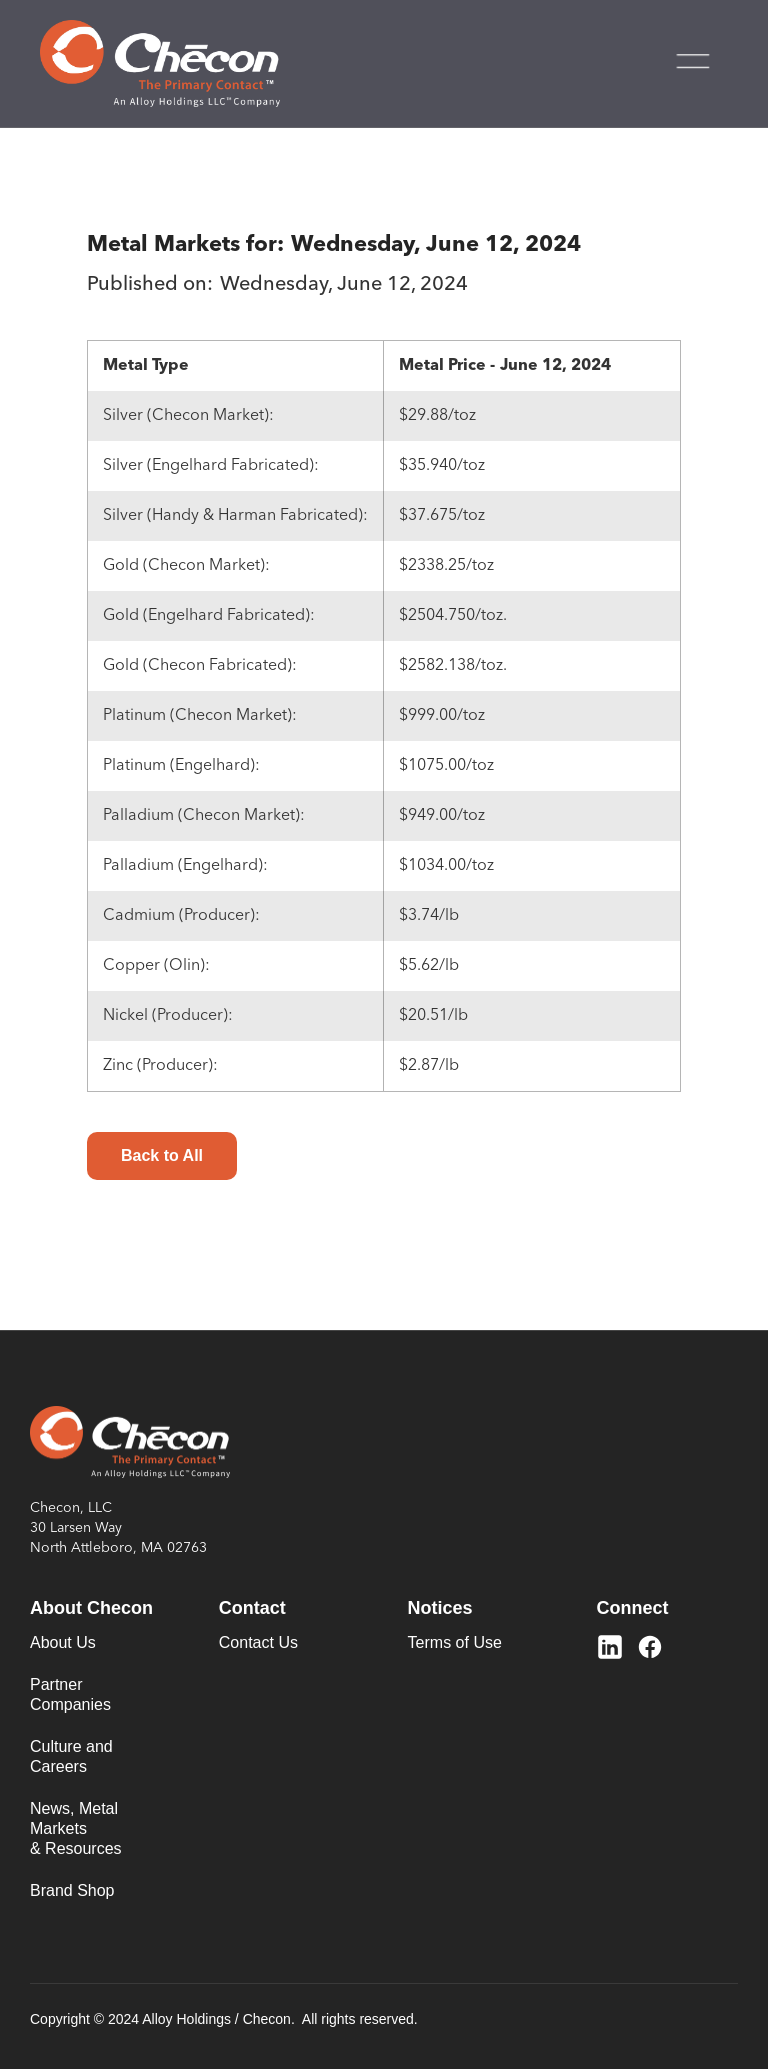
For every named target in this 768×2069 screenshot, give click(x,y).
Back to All (162, 1155)
